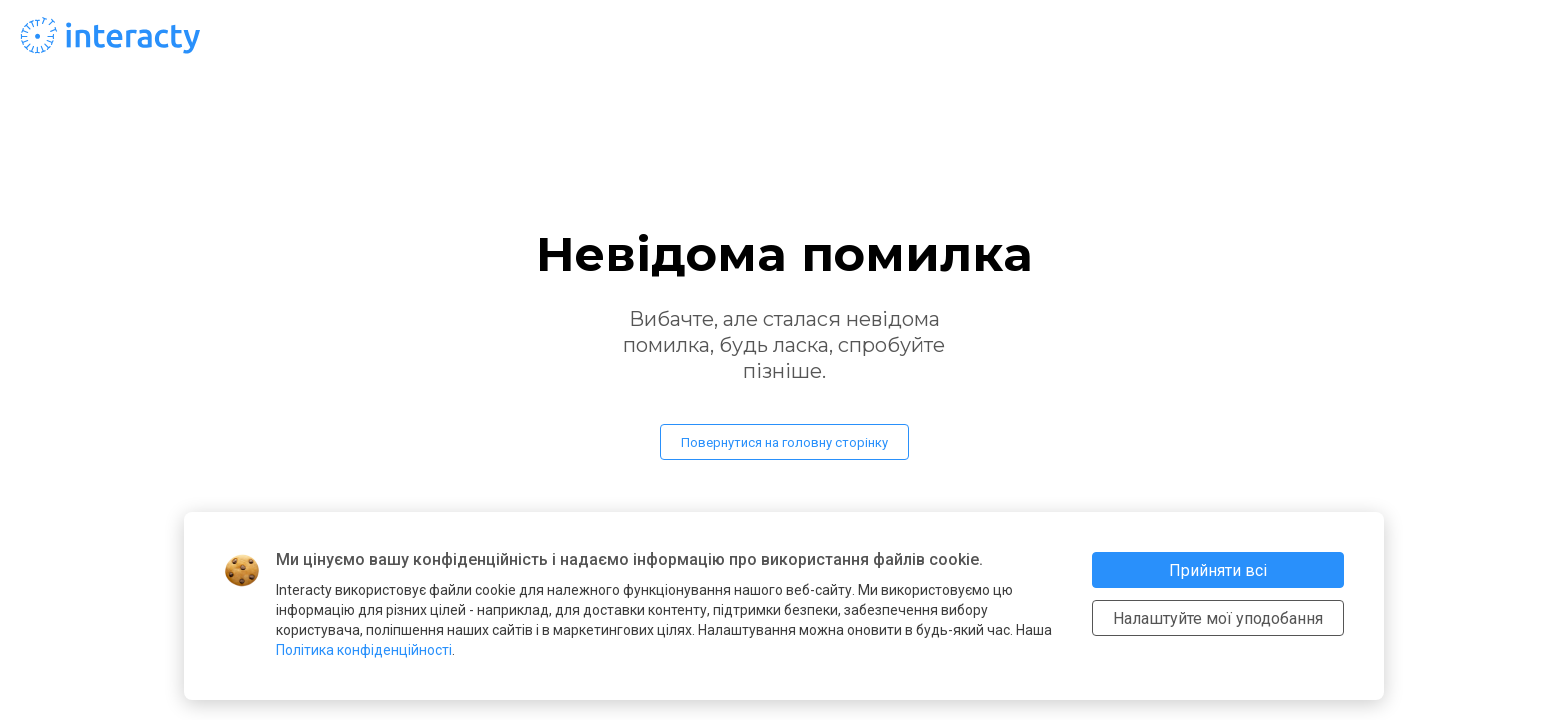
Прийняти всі (1218, 570)
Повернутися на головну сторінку (784, 442)
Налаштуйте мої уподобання (1218, 618)
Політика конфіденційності (364, 650)
